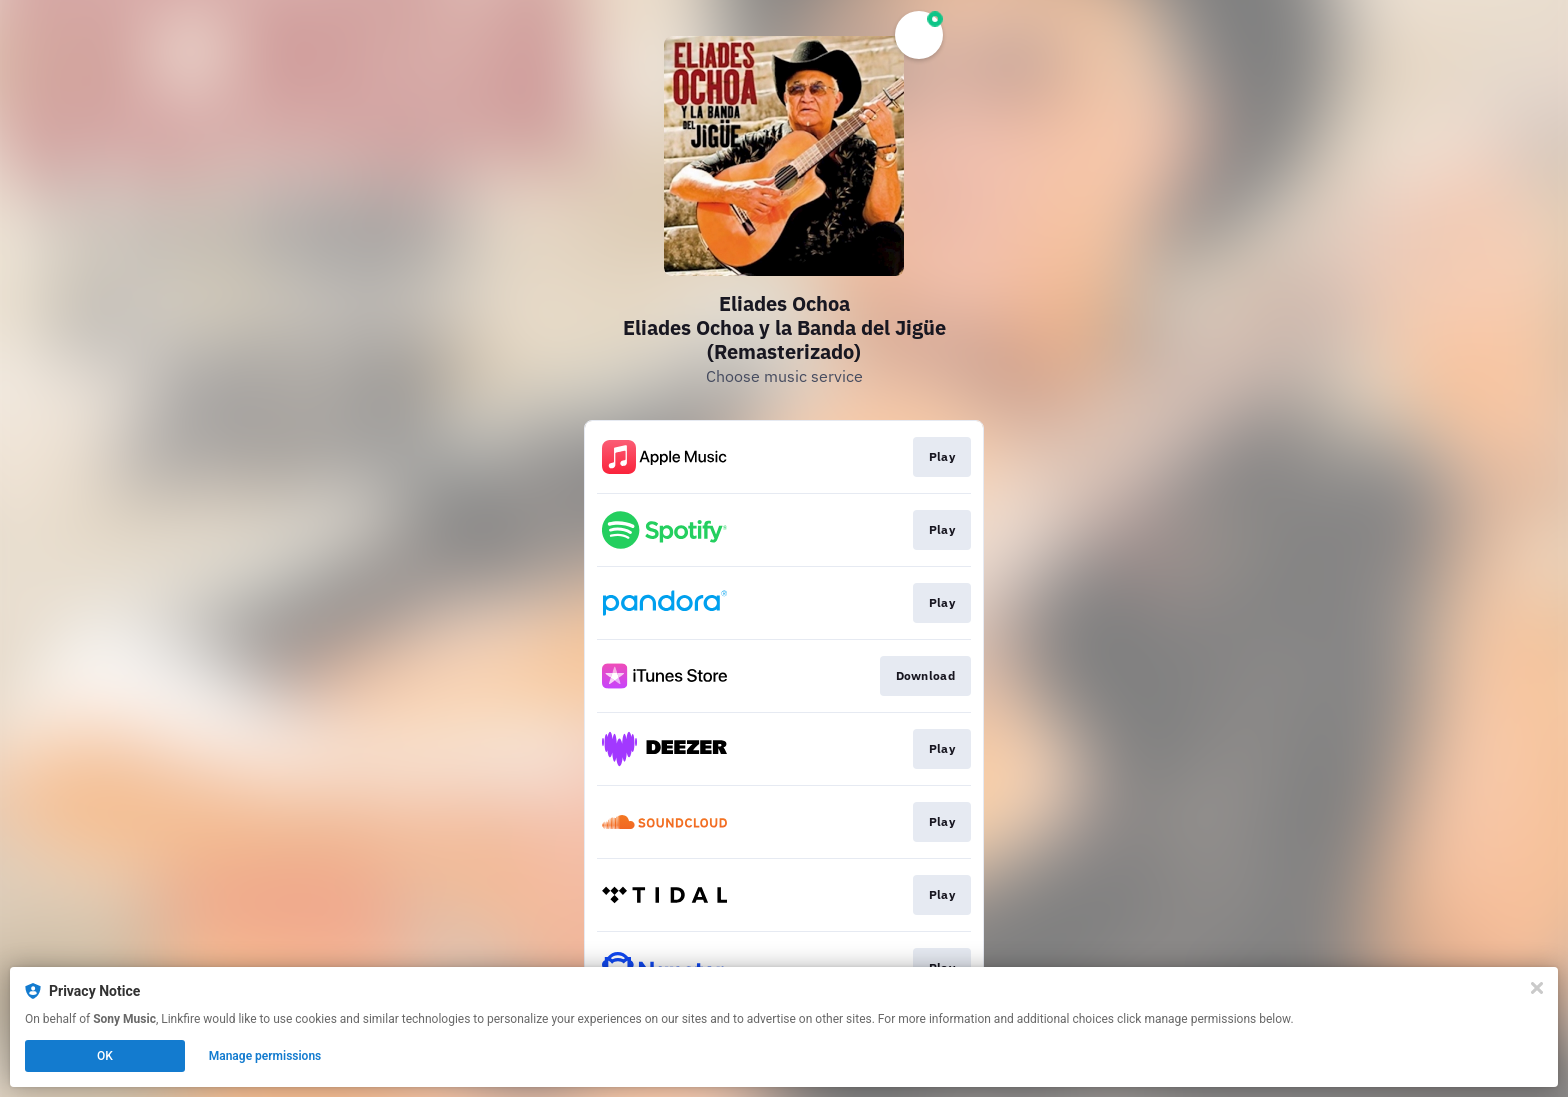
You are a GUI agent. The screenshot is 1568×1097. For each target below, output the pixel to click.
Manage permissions (265, 1056)
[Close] (1537, 988)
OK (105, 1056)
